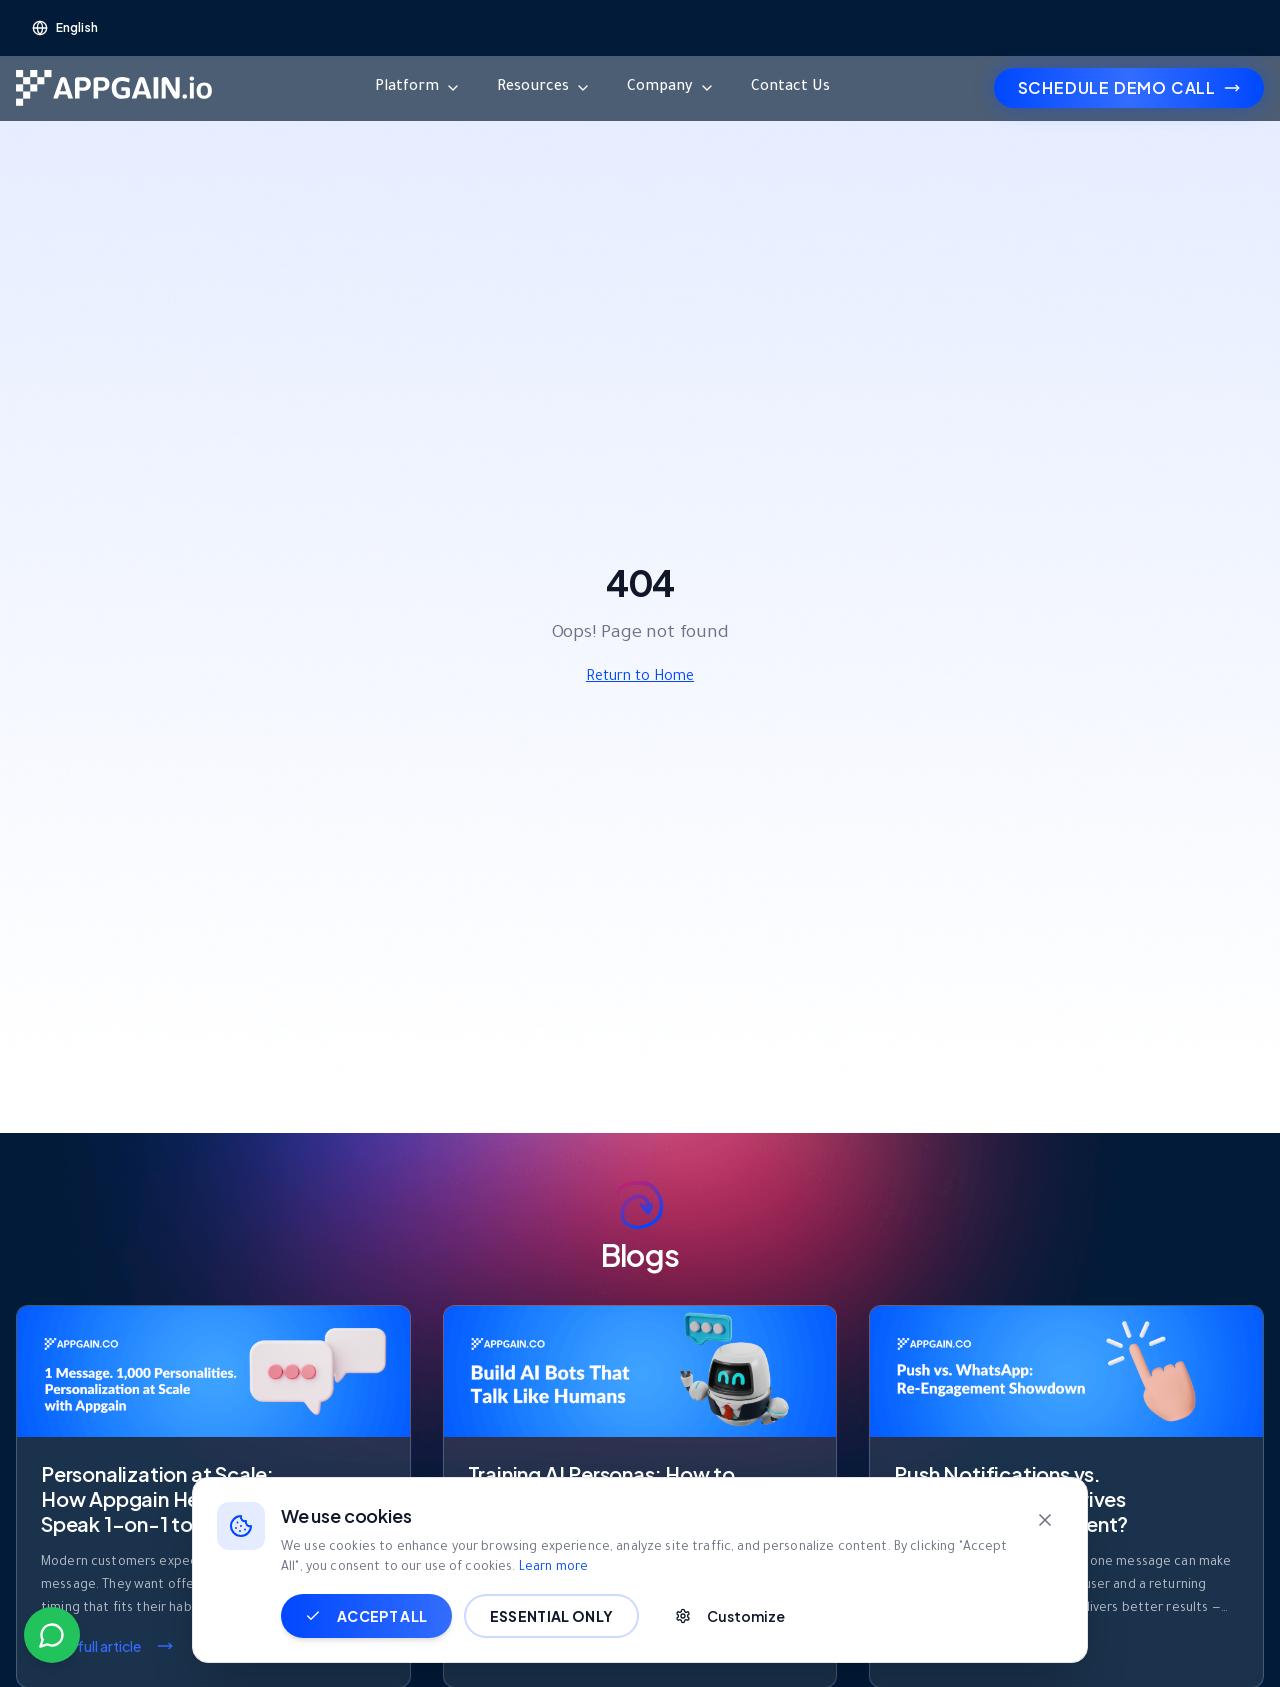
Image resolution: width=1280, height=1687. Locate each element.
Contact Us (790, 88)
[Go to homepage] (114, 88)
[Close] (1045, 1520)
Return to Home (640, 678)
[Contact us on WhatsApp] (52, 1635)
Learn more (553, 1568)
